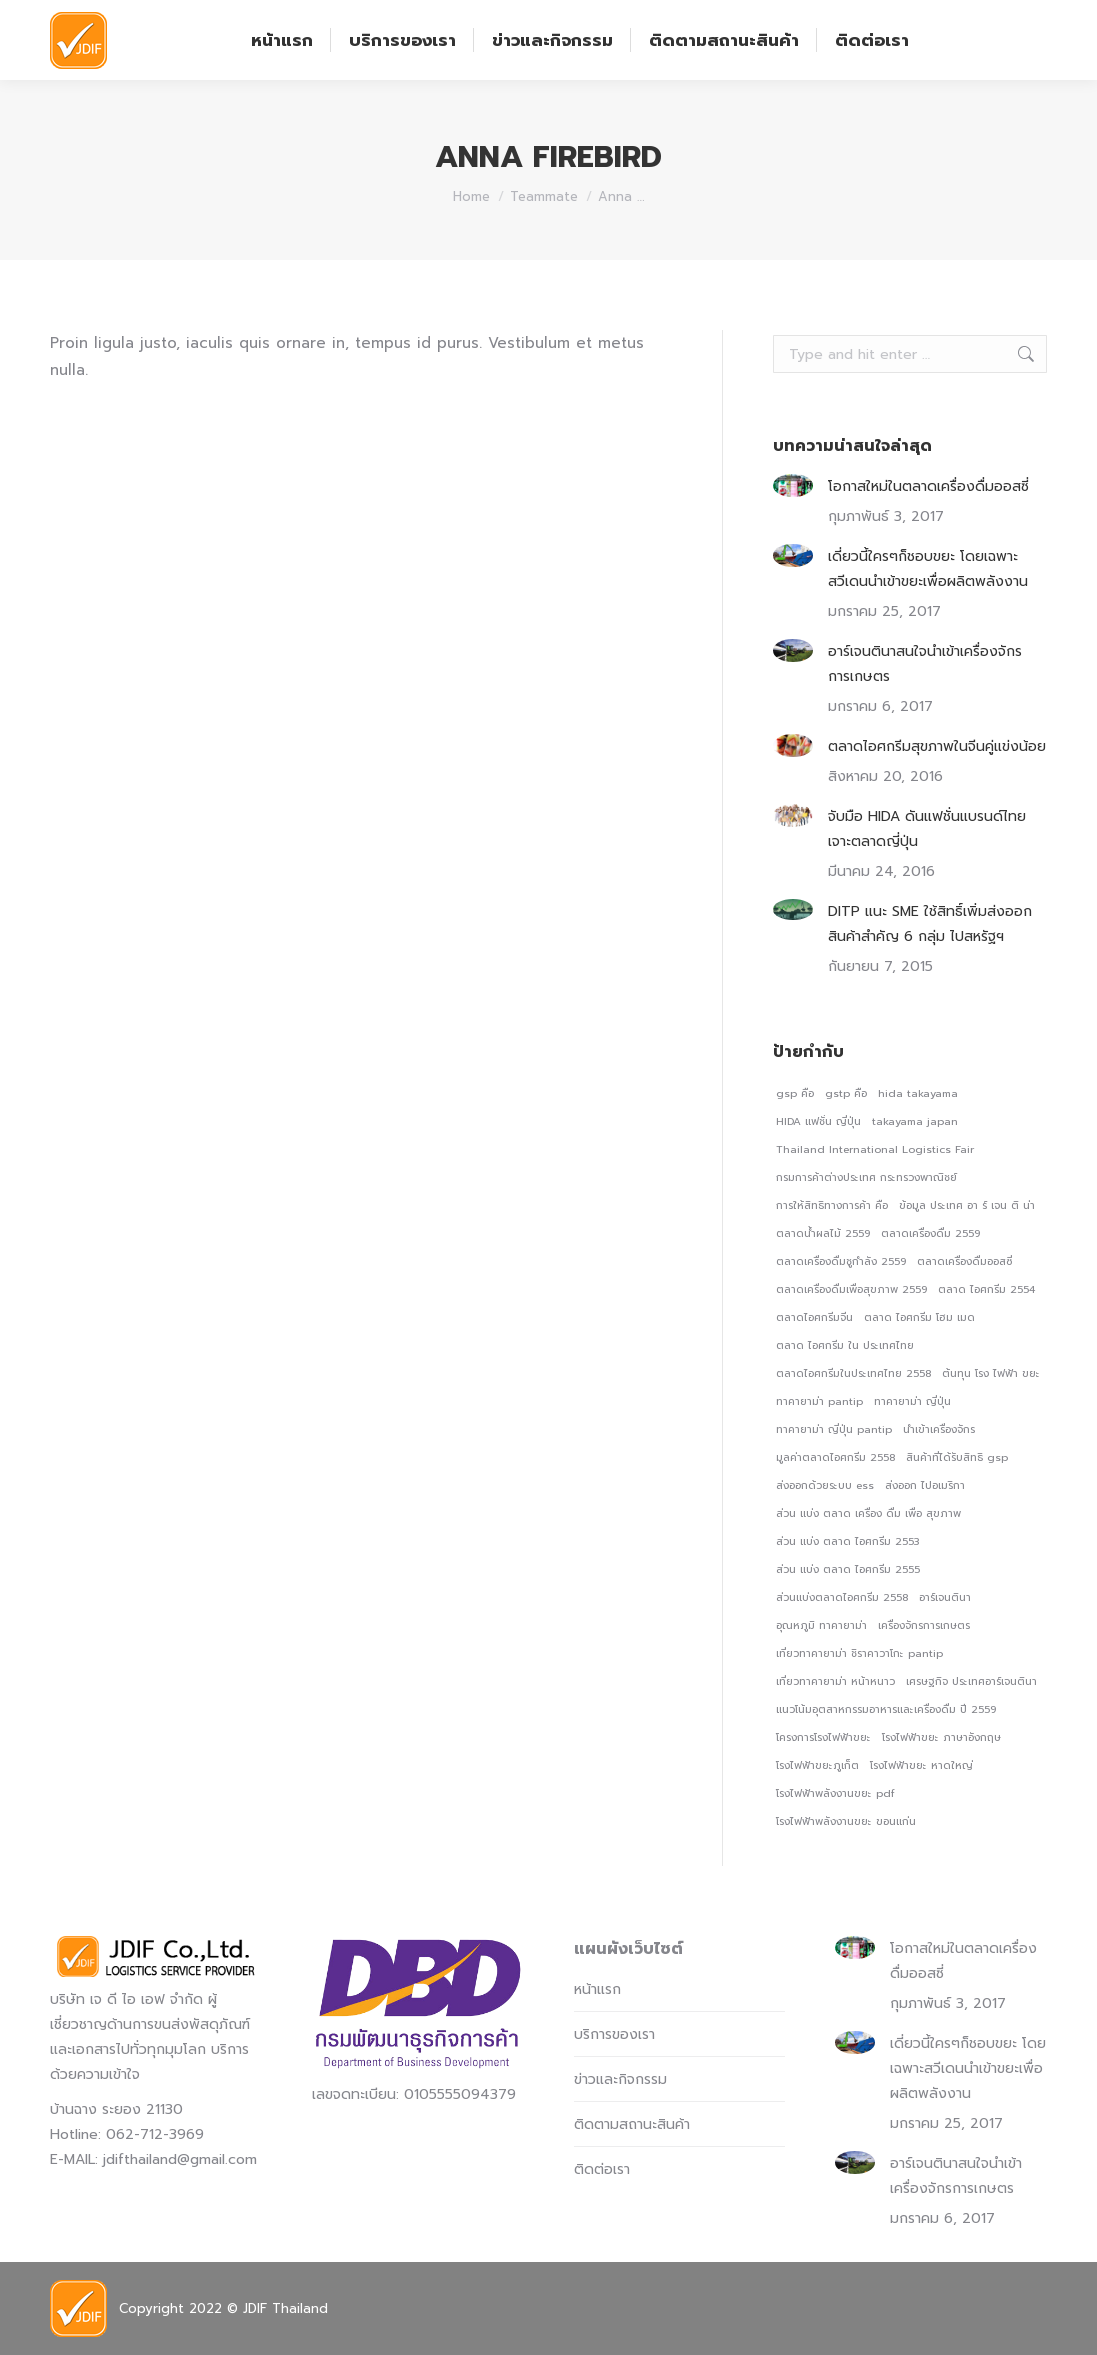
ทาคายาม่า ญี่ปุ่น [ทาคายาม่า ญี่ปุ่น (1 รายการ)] (912, 1401)
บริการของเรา (614, 2034)
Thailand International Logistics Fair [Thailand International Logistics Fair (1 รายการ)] (875, 1149)
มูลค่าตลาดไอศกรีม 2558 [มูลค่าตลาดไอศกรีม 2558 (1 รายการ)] (835, 1457)
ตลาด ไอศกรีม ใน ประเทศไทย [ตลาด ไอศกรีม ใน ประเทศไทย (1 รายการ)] (845, 1345)
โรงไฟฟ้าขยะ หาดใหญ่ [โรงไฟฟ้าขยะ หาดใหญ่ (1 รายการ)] (921, 1765)
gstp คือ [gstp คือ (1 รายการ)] (846, 1093)
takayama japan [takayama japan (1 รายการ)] (915, 1121)
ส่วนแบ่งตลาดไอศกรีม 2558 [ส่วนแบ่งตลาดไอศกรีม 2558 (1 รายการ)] (842, 1597)
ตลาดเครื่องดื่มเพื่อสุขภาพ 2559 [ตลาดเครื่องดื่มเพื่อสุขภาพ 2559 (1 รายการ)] (851, 1289)
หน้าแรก (597, 1989)
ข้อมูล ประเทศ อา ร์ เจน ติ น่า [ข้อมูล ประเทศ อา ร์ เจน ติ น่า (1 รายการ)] (967, 1205)
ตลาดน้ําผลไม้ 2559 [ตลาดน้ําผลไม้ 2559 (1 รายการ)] (823, 1233)
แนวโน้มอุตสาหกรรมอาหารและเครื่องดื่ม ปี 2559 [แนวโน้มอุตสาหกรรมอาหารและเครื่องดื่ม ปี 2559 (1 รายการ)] (886, 1709)
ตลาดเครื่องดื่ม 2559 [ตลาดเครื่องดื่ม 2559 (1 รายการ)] (930, 1233)
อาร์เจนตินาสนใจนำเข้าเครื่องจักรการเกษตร (925, 664)
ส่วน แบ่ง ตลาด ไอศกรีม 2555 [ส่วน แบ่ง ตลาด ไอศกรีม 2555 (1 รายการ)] (848, 1569)
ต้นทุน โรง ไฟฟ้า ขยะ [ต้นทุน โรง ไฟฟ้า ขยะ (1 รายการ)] (991, 1373)
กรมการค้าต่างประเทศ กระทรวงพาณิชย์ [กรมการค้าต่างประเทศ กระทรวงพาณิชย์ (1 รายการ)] (866, 1177)
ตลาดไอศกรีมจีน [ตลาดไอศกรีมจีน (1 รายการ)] (814, 1317)
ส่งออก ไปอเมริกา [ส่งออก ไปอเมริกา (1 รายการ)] (925, 1485)
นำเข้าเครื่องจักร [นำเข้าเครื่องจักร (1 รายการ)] (939, 1429)
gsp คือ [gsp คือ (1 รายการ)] (795, 1093)
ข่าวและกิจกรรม (620, 2079)
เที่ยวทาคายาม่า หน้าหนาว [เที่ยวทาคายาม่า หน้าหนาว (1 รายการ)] (835, 1681)
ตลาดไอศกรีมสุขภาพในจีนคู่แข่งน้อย (937, 746)
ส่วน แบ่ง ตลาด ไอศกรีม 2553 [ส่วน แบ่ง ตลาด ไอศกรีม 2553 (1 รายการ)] (847, 1541)
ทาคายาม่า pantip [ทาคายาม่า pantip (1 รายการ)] (819, 1401)
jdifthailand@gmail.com (180, 2159)
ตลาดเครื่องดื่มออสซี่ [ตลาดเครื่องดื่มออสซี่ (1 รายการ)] (964, 1261)
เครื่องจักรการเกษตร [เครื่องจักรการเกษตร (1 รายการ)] (924, 1625)
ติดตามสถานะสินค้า (632, 2124)
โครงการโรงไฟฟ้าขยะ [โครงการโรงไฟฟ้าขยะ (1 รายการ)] (823, 1737)
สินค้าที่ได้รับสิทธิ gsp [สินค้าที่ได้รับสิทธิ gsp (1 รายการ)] (957, 1457)
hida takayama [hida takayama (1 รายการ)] (918, 1093)
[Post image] (793, 485)
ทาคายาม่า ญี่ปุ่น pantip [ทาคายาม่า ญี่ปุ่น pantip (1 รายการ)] (834, 1429)
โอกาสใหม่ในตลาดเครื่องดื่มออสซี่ (928, 486)
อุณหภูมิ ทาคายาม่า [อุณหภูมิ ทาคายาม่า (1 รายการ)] (821, 1625)
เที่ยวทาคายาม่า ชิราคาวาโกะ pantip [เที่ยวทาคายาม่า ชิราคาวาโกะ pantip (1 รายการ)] (859, 1653)
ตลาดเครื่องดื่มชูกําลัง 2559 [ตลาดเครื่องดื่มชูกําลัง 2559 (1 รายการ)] (841, 1261)
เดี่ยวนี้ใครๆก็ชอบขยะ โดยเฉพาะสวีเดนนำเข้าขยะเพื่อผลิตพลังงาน (928, 569)
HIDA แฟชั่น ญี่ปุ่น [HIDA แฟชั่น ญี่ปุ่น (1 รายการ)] (818, 1121)
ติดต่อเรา (602, 2169)
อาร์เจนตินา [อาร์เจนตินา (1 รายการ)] (945, 1597)
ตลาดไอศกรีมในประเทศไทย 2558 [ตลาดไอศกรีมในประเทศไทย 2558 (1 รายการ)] (853, 1373)
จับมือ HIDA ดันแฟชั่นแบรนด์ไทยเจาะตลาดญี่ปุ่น (927, 829)
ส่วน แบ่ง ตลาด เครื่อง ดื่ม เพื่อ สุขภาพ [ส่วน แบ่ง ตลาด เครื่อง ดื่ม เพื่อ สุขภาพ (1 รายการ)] (868, 1513)
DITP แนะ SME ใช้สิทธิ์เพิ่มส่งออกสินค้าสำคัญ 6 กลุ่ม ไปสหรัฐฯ (930, 924)
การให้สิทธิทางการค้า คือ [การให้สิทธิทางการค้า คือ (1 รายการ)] (832, 1205)
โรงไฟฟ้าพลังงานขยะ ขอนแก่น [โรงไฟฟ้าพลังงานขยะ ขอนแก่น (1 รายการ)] (846, 1821)
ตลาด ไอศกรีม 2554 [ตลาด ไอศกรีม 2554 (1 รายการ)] (986, 1289)
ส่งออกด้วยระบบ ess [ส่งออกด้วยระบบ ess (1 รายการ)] (825, 1485)
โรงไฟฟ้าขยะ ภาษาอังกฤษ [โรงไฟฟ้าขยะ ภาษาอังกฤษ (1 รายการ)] (941, 1737)
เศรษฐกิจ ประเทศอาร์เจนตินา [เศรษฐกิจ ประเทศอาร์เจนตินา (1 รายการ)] (971, 1681)
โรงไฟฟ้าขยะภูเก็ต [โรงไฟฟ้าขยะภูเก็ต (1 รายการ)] (817, 1765)
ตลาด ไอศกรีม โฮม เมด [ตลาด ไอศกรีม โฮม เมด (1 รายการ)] (919, 1317)
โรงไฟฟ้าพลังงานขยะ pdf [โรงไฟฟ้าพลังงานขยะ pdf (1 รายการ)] (835, 1793)
